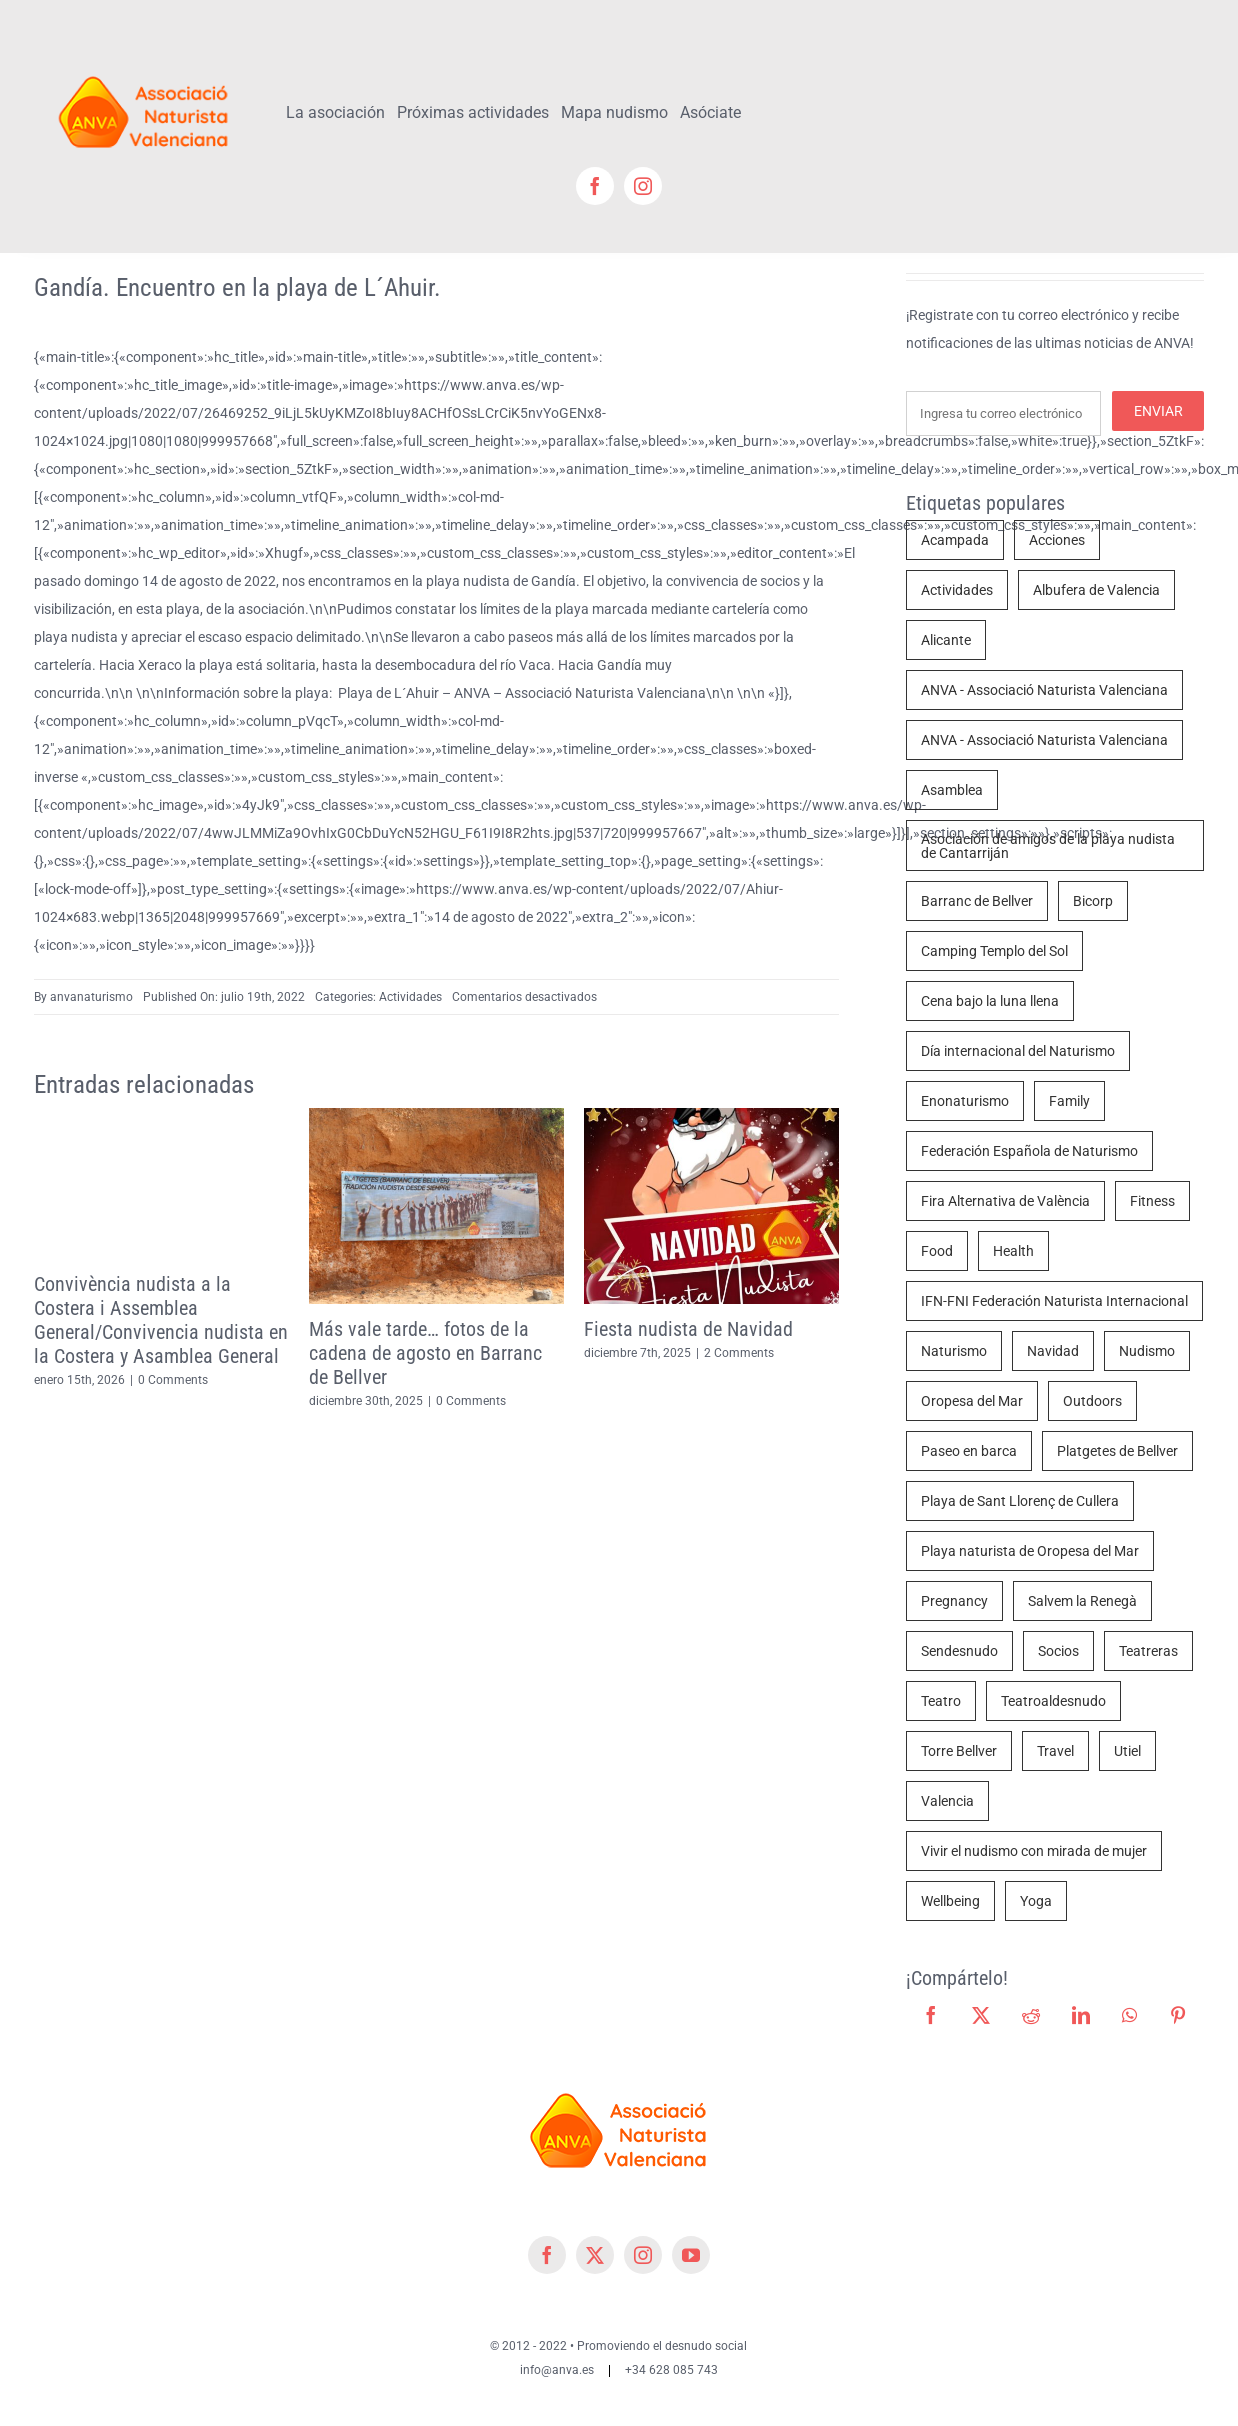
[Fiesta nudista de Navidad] (711, 1116)
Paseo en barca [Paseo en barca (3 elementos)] (969, 1451)
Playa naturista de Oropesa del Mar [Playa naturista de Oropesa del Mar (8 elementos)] (1030, 1551)
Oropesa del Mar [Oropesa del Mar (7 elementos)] (972, 1401)
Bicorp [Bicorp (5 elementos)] (1093, 901)
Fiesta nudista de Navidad (688, 1329)
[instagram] (643, 186)
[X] (981, 2015)
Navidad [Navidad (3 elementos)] (1053, 1351)
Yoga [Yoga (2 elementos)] (1036, 1901)
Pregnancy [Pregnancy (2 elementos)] (954, 1601)
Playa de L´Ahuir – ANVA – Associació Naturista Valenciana (522, 693)
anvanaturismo (91, 997)
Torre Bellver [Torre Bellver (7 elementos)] (959, 1751)
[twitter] (595, 2255)
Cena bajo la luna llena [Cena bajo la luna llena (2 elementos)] (990, 1001)
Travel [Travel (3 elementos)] (1055, 1751)
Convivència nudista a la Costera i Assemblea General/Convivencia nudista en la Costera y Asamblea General (161, 1320)
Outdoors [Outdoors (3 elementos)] (1092, 1401)
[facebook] (595, 186)
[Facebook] (931, 2015)
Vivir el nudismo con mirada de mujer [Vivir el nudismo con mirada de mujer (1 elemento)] (1034, 1851)
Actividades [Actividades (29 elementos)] (957, 590)
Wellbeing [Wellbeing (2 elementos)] (950, 1901)
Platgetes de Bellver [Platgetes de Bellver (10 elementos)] (1117, 1451)
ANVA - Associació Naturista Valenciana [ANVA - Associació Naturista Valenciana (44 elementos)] (1044, 690)
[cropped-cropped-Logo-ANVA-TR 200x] (144, 67)
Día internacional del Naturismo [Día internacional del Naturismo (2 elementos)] (1018, 1051)
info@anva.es (557, 2370)
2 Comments (739, 1353)
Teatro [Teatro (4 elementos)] (941, 1701)
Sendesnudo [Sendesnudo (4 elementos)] (959, 1651)
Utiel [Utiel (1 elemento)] (1127, 1751)
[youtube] (691, 2255)
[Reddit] (1031, 2015)
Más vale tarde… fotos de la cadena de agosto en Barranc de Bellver (425, 1353)
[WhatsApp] (1129, 2015)
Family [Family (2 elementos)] (1069, 1101)
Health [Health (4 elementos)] (1013, 1251)
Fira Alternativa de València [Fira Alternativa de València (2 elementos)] (1005, 1201)
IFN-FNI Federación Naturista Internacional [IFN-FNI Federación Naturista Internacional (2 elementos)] (1054, 1301)
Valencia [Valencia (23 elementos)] (947, 1801)
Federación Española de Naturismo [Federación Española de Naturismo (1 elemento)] (1029, 1151)
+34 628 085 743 (671, 2370)
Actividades (410, 997)
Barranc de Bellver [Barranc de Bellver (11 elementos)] (977, 901)
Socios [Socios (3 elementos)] (1058, 1651)
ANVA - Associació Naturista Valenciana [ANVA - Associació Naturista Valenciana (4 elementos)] (1044, 740)
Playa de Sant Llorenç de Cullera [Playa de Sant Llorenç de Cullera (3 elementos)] (1020, 1501)
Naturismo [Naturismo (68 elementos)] (954, 1351)
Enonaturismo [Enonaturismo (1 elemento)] (965, 1101)
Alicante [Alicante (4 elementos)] (946, 640)
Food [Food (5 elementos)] (937, 1251)
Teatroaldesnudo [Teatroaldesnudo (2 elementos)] (1053, 1701)
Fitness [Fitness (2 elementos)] (1152, 1201)
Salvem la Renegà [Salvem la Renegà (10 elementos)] (1082, 1601)
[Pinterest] (1178, 2015)
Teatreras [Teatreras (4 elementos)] (1148, 1651)
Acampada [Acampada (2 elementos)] (955, 540)
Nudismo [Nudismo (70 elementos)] (1147, 1351)
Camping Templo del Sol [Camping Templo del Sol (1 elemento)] (994, 951)
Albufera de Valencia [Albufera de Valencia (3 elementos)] (1096, 590)
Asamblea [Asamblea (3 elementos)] (952, 790)
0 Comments (173, 1380)
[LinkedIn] (1081, 2015)
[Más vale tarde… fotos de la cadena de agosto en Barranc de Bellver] (436, 1116)
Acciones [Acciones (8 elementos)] (1057, 540)
